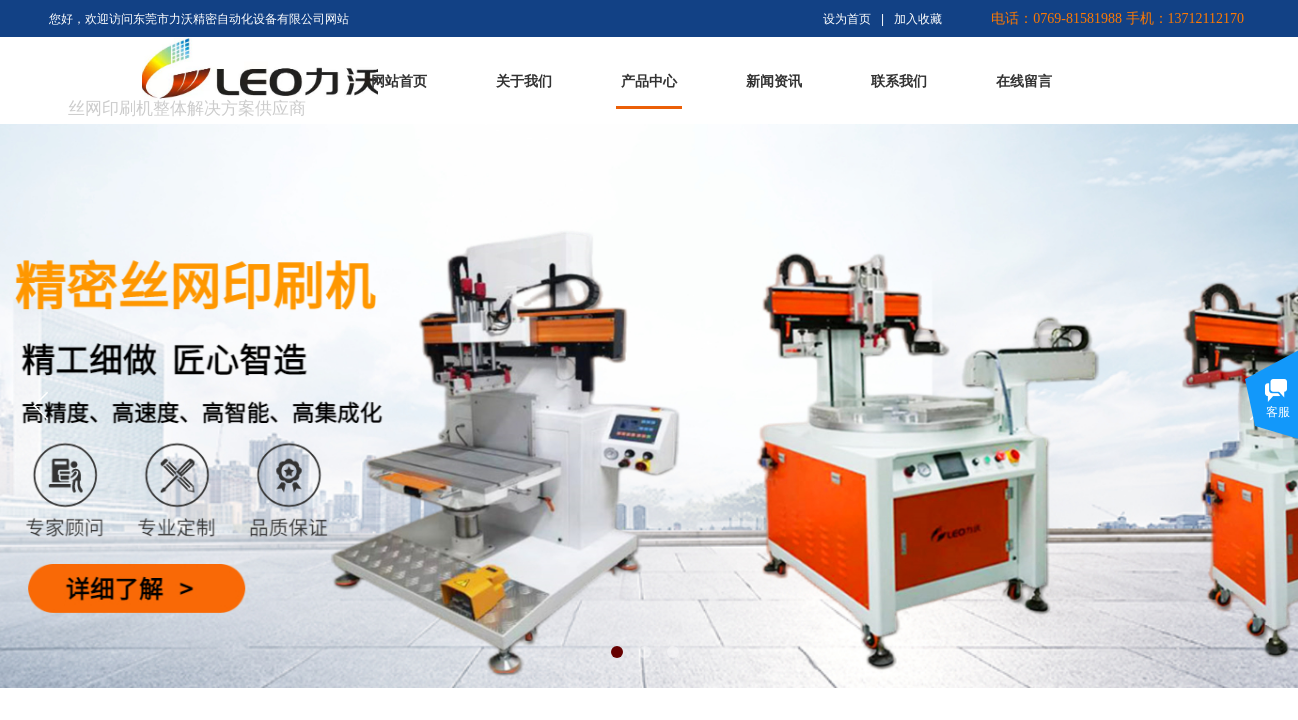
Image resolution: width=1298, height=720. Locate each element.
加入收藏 (918, 19)
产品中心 (649, 81)
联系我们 (899, 81)
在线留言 (1024, 81)
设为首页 (847, 19)
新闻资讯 (774, 81)
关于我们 (524, 81)
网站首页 (399, 81)
